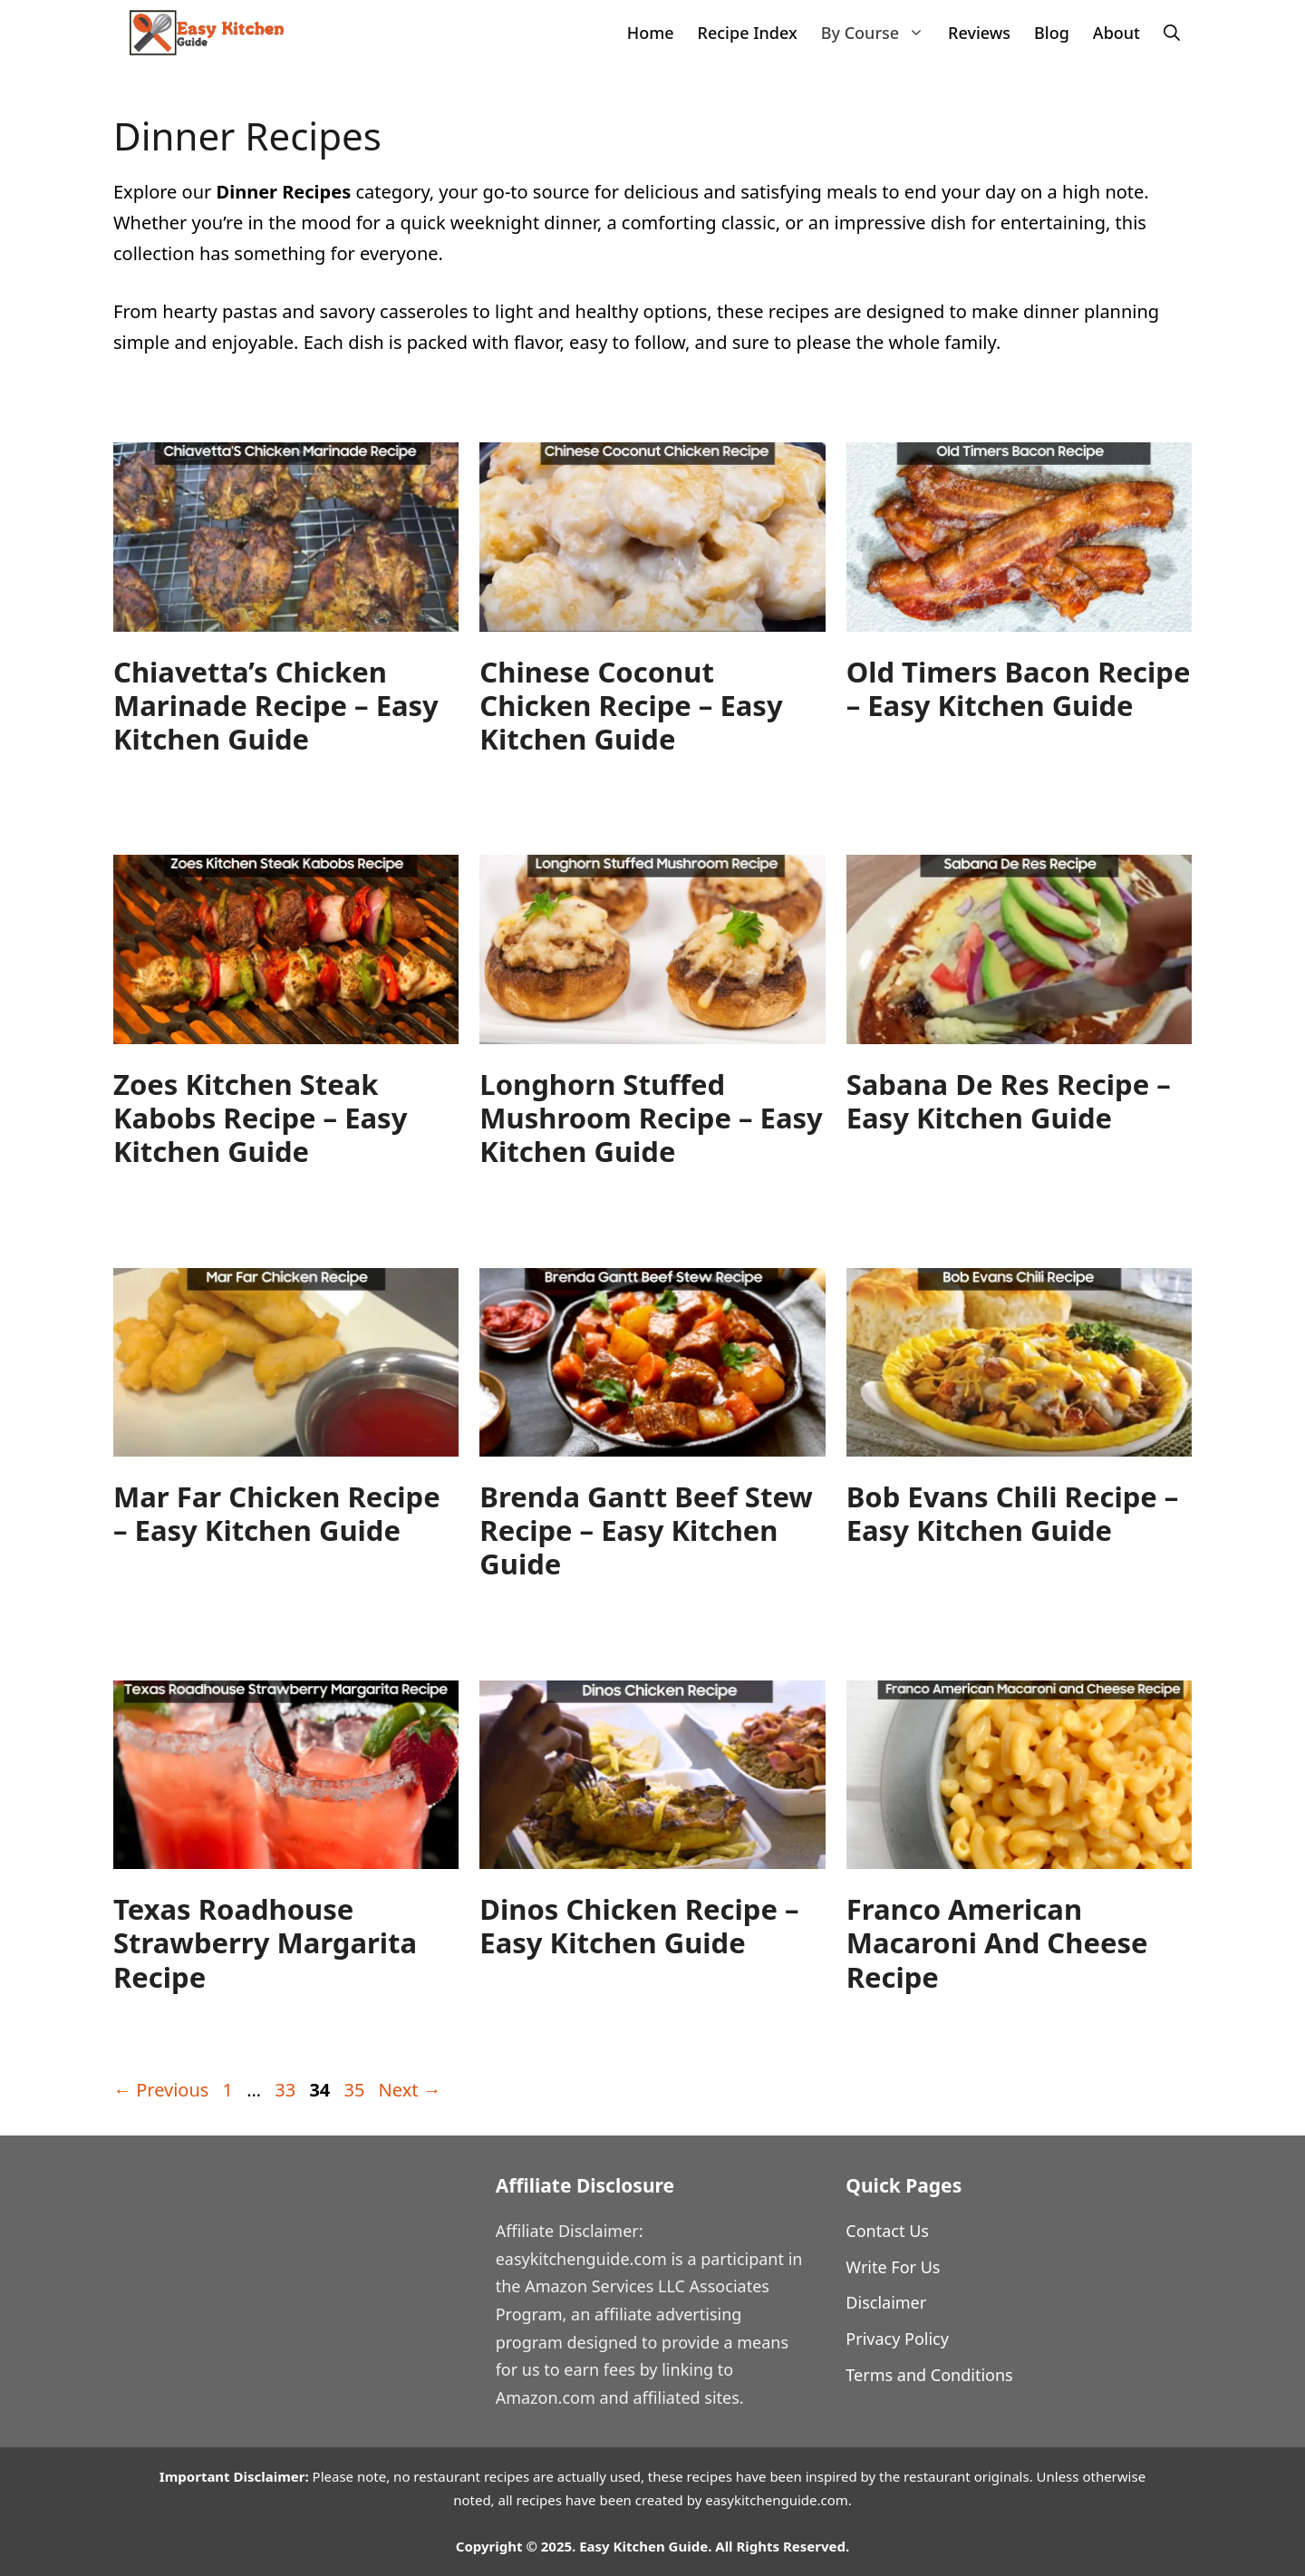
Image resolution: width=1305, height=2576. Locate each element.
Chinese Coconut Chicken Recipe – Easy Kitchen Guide (630, 705)
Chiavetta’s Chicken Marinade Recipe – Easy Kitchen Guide (276, 705)
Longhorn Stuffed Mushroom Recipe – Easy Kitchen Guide (650, 1117)
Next (410, 2089)
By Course (878, 32)
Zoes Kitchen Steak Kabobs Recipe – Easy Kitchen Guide (260, 1117)
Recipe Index (748, 33)
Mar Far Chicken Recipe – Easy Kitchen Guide (276, 1513)
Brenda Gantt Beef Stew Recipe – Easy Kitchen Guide (646, 1530)
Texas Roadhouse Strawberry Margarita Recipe (265, 1942)
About (1116, 33)
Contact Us (887, 2231)
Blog (1051, 33)
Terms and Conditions (929, 2375)
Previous (160, 2089)
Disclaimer (886, 2302)
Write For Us (893, 2267)
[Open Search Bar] (1172, 32)
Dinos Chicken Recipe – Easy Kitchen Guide (638, 1925)
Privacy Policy (897, 2338)
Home (650, 33)
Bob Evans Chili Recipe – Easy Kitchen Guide (1012, 1513)
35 (356, 2089)
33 (287, 2089)
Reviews (979, 33)
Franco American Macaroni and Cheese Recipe (997, 1942)
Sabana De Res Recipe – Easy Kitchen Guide (1008, 1101)
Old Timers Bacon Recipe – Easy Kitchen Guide (1018, 688)
